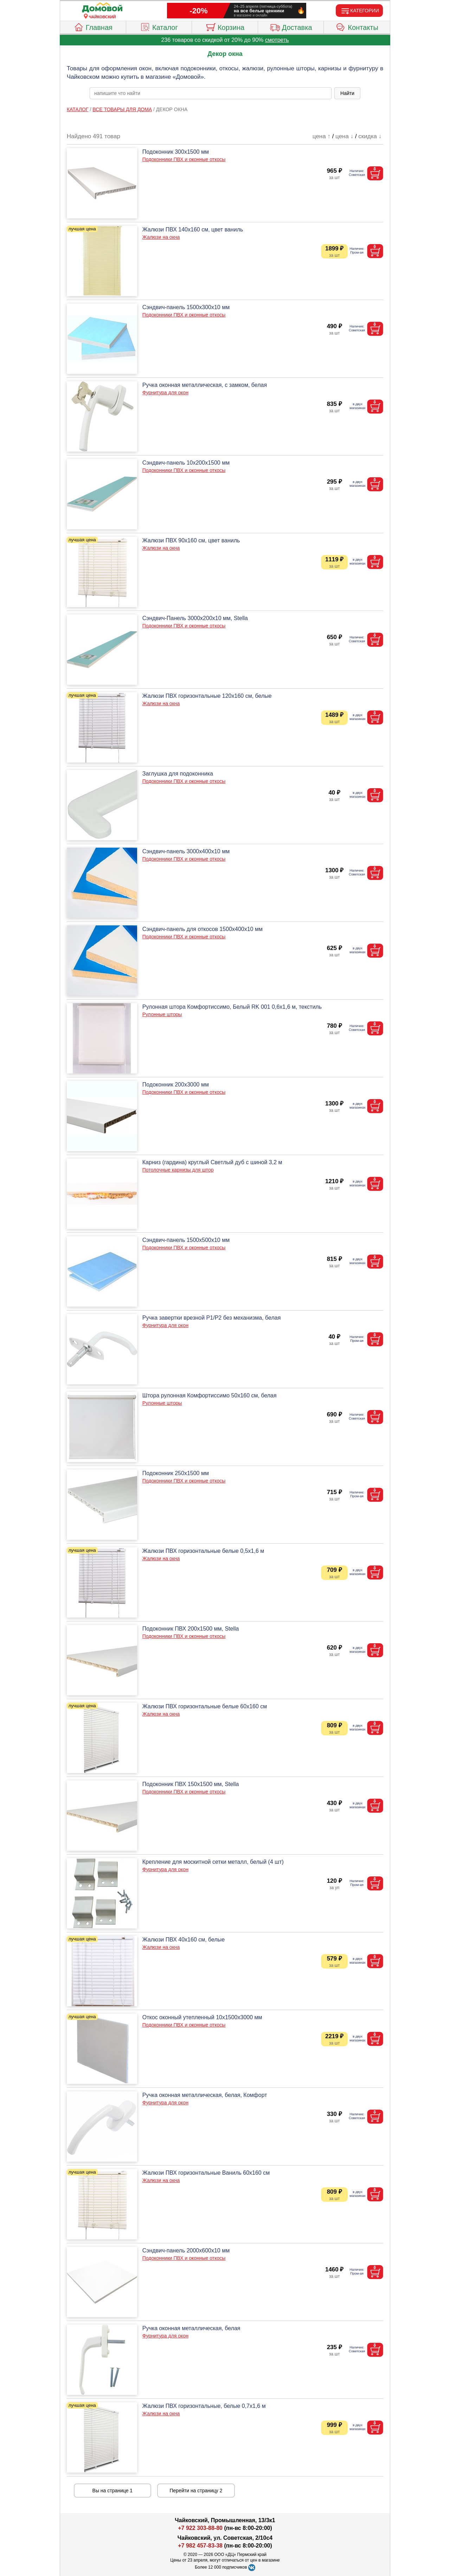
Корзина (224, 26)
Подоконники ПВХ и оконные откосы (183, 159)
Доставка (291, 26)
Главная (92, 26)
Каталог (159, 26)
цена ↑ (321, 136)
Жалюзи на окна (161, 237)
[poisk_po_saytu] (211, 93)
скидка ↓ (369, 136)
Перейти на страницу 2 (196, 2490)
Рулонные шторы (162, 1014)
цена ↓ (344, 136)
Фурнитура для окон (165, 392)
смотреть (277, 40)
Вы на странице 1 (112, 2490)
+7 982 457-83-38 (200, 2546)
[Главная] (102, 7)
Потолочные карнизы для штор (178, 1170)
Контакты (357, 26)
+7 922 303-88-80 (200, 2528)
